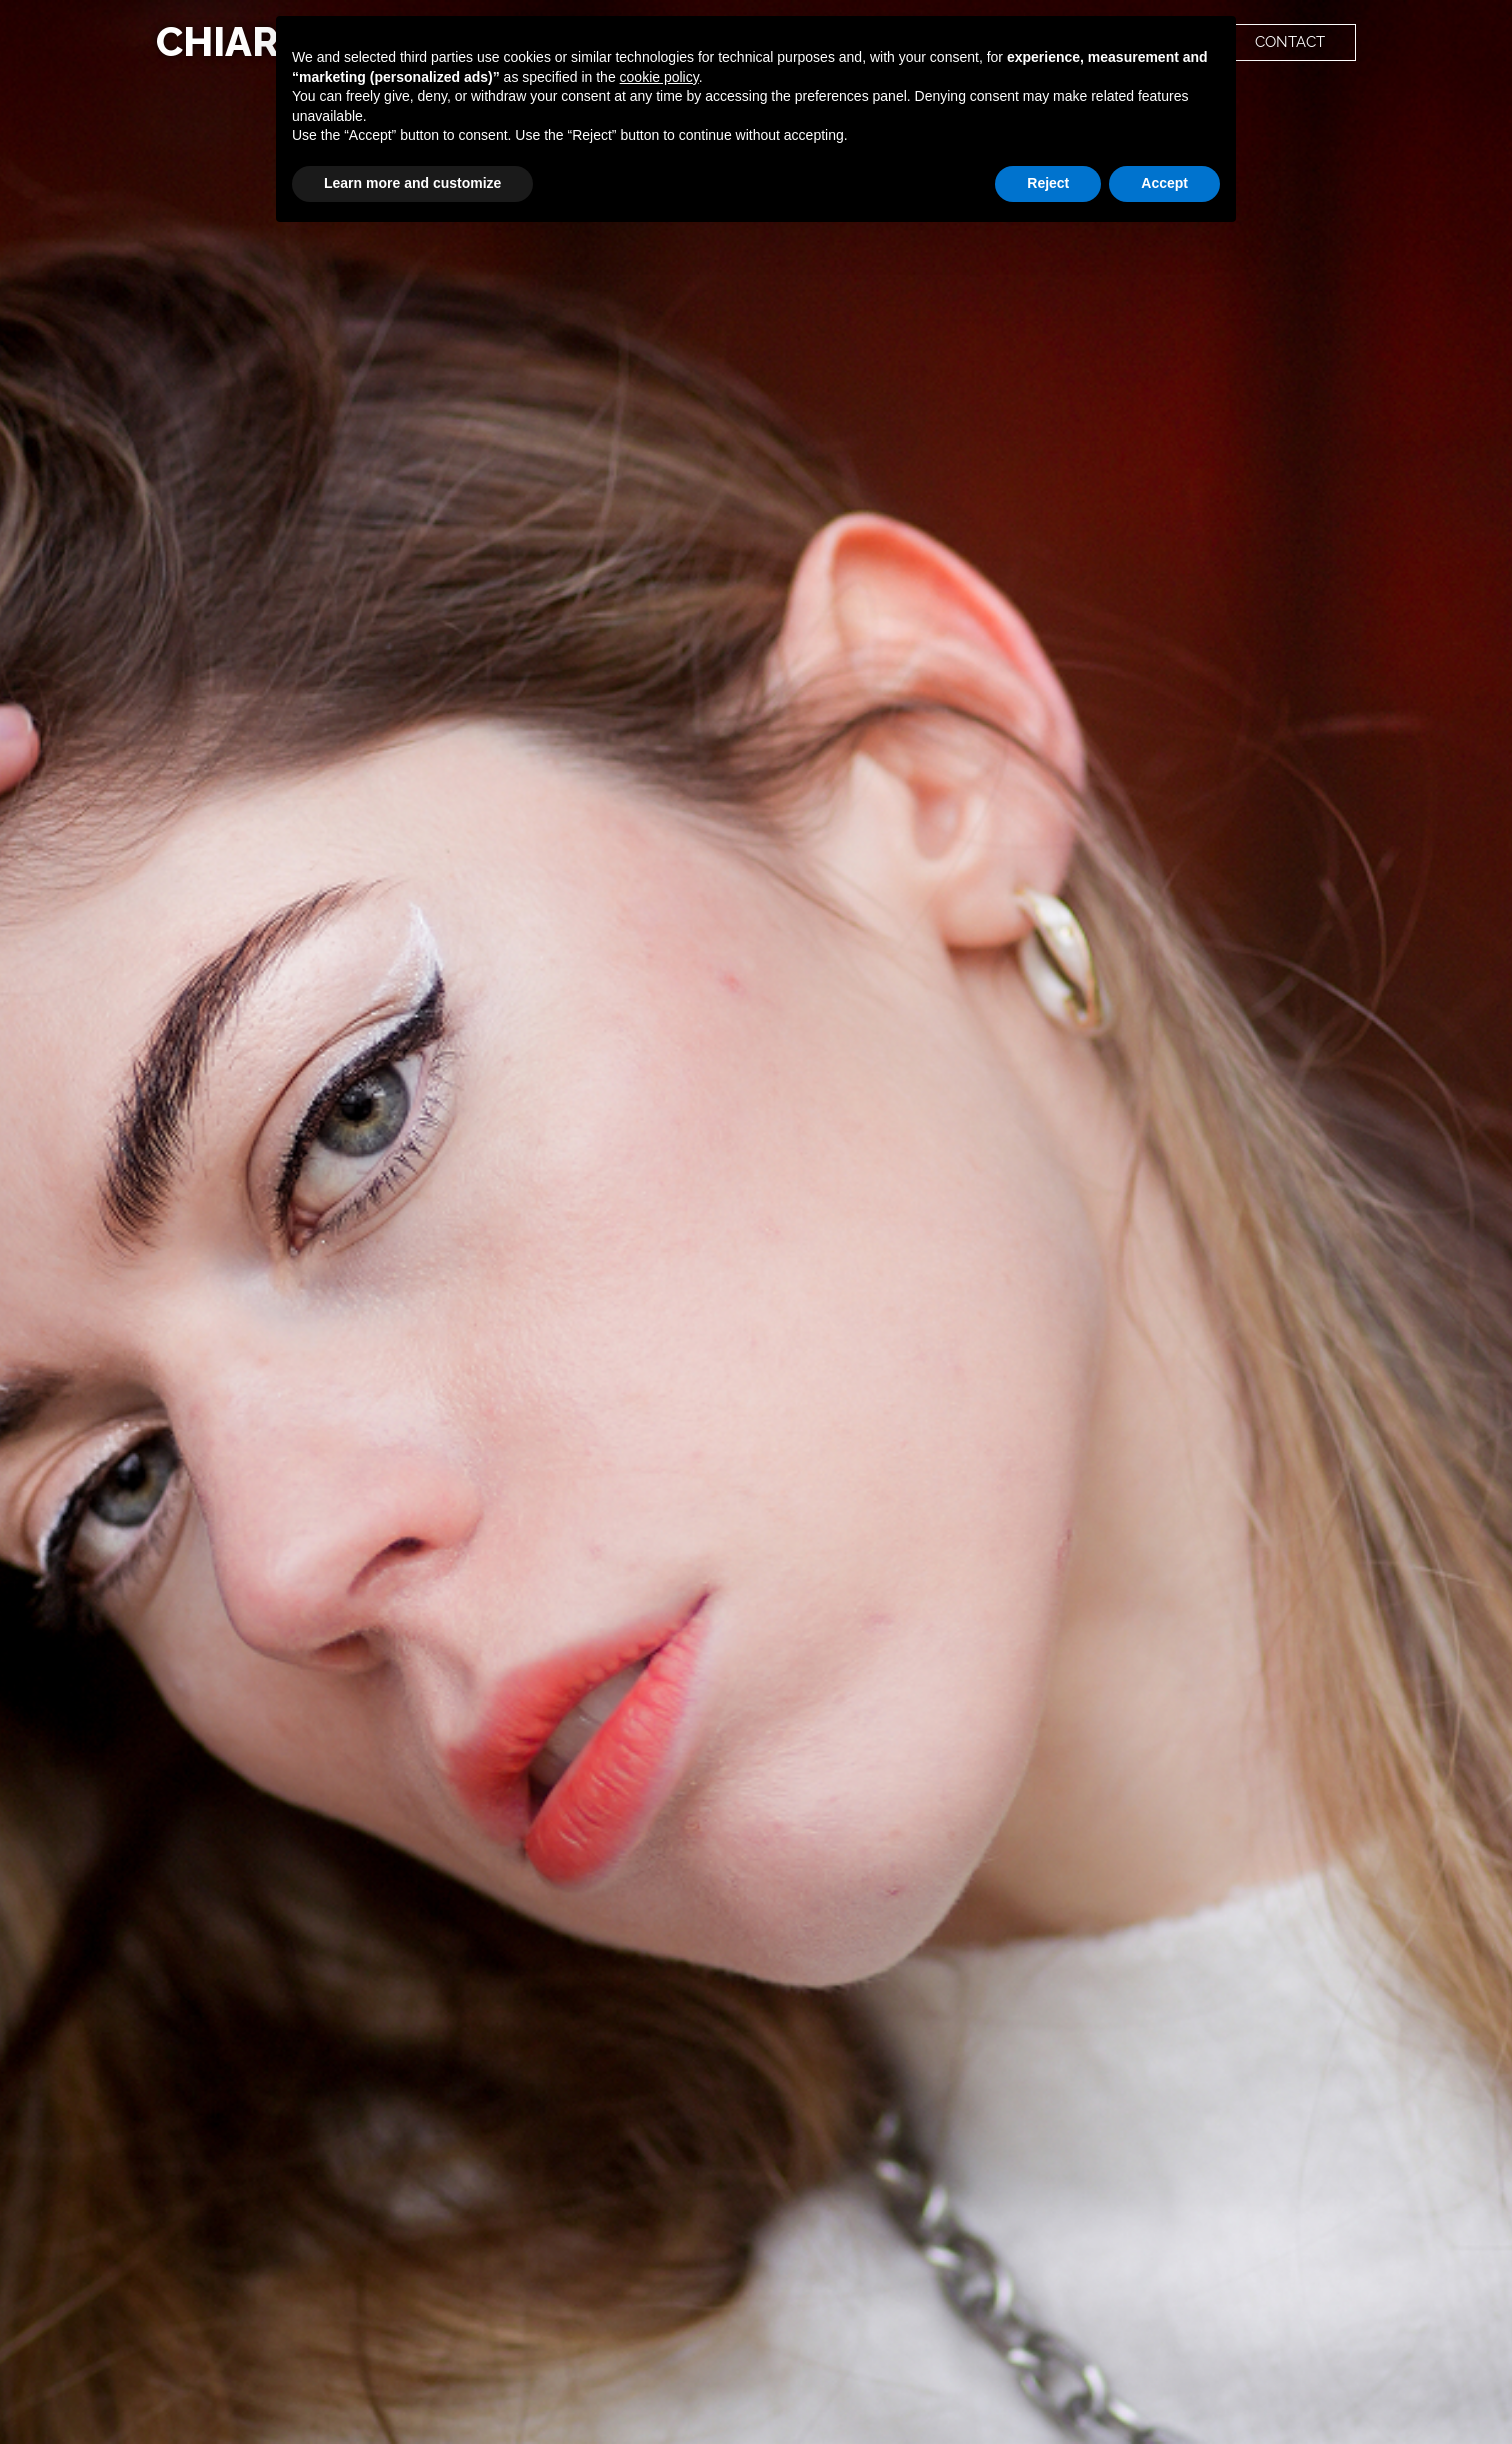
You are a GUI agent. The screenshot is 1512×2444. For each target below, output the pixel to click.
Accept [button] (1164, 183)
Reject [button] (1048, 183)
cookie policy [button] (659, 77)
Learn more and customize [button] (412, 183)
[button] (1290, 42)
